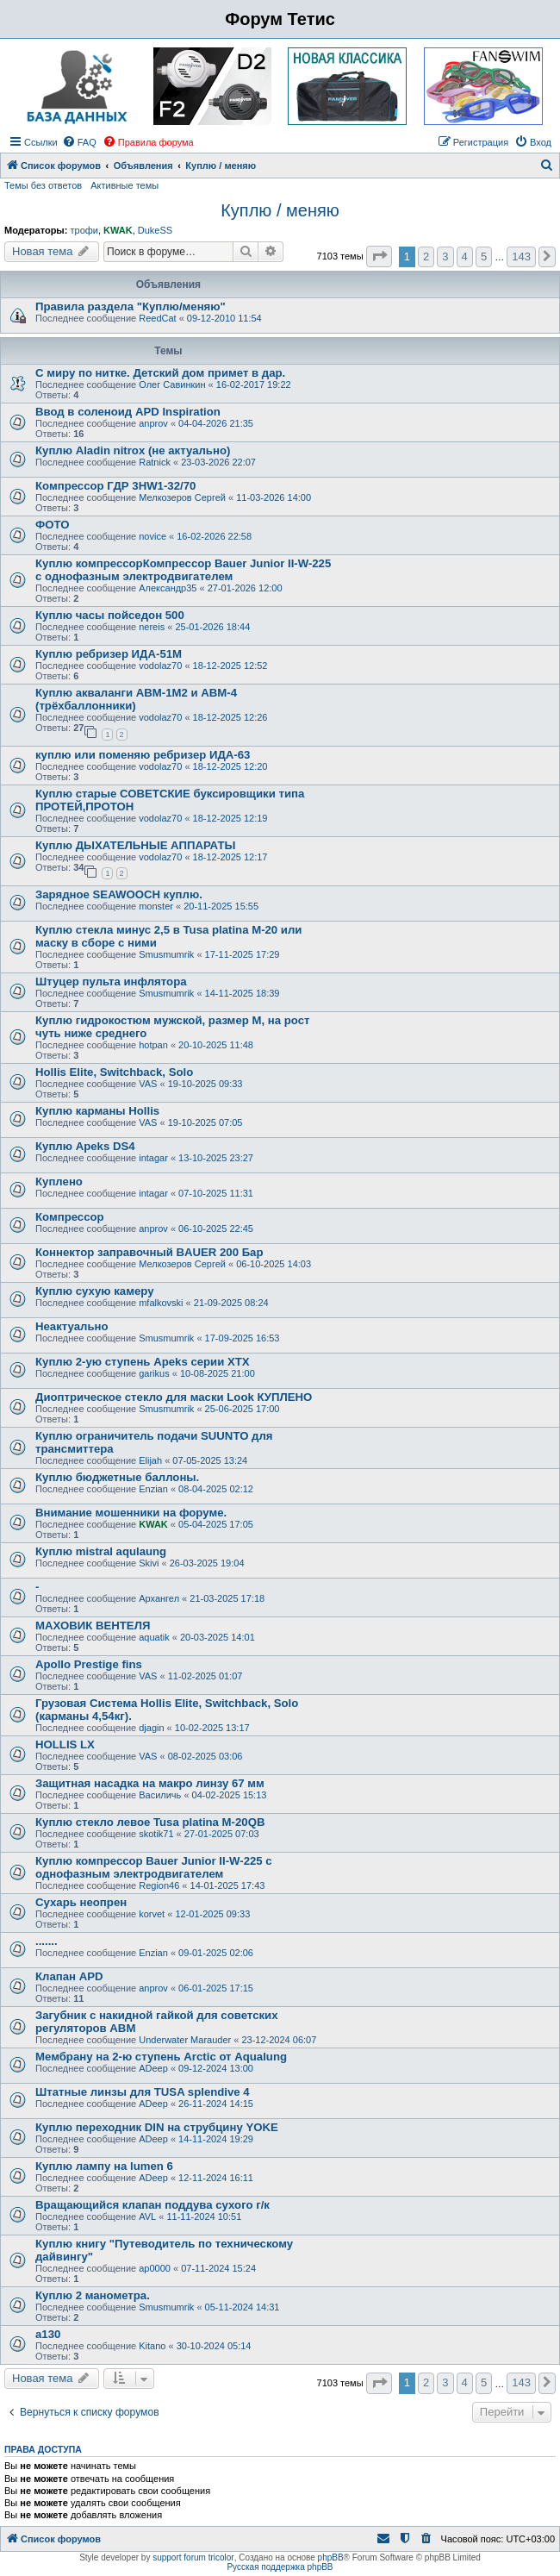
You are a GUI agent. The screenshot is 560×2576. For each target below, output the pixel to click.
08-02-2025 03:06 (205, 1756)
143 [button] (521, 256)
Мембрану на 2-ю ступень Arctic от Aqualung (161, 2056)
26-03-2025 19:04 (207, 1563)
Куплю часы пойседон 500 (109, 615)
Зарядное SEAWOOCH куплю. (118, 894)
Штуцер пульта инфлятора (111, 981)
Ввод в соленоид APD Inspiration (128, 411)
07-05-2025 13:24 (209, 1460)
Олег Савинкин (172, 384)
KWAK (118, 230)
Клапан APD (69, 1976)
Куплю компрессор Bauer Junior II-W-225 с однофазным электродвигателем (153, 1867)
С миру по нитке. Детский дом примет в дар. (160, 372)
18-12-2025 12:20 (230, 766)
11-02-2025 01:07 (205, 1676)
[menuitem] (79, 142)
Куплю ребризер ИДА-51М (108, 653)
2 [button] (426, 256)
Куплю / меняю (280, 210)
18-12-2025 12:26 (230, 717)
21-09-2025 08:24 (231, 1302)
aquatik (154, 1637)
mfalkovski (161, 1302)
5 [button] (484, 256)
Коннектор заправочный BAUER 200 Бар (149, 1252)
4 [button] (465, 256)
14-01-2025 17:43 (227, 1885)
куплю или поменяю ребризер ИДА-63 (142, 754)
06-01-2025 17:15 (215, 1988)
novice (152, 536)
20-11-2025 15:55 (221, 906)
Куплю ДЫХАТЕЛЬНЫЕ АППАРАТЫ (135, 845)
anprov (153, 423)
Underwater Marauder (185, 2040)
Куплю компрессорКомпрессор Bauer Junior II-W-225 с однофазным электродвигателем (183, 570)
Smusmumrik (166, 954)
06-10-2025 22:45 (215, 1228)
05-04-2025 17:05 (215, 1524)
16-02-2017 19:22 (253, 384)
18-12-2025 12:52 (230, 665)
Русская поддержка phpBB (280, 2567)
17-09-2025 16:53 (242, 1338)
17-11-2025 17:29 (242, 954)
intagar (153, 1158)
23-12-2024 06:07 (278, 2040)
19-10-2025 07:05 (205, 1122)
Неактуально (72, 1326)
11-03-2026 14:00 (273, 497)
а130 (47, 2334)
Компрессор (69, 1216)
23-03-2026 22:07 (218, 462)
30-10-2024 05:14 (214, 2346)
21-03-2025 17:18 (227, 1598)
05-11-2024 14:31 (242, 2307)
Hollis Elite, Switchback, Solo (114, 1072)
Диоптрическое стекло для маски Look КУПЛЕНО (173, 1397)
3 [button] (445, 256)
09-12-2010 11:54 (224, 318)
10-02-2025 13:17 (212, 1728)
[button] (379, 256)
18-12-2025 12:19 (230, 818)
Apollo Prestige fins (88, 1664)
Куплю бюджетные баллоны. (117, 1477)
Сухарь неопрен (81, 1902)
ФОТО (52, 524)
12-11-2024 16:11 (215, 2178)
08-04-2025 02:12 (215, 1489)
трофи (83, 230)
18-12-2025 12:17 (230, 857)
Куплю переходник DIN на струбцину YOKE (156, 2127)
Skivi (149, 1563)
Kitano (152, 2346)
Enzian (153, 1489)
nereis (152, 627)
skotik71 (156, 1834)
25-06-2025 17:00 (242, 1409)
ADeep (153, 2068)
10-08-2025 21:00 (217, 1373)
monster (156, 906)
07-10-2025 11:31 (215, 1193)
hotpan (153, 1045)
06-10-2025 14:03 (273, 1264)
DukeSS (155, 230)
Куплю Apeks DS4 (85, 1146)
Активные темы (124, 185)
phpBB (331, 2557)
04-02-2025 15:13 (229, 1795)
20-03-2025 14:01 (217, 1637)
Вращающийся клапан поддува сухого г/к (152, 2204)
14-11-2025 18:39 (242, 993)
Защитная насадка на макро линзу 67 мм (149, 1783)
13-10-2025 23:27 (215, 1158)
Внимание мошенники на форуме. (131, 1512)
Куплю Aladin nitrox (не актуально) (132, 450)
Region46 (159, 1885)
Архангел (159, 1598)
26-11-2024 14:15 (215, 2103)
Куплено (59, 1181)
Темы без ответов (43, 185)
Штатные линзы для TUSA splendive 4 (142, 2091)
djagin (151, 1728)
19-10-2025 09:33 (205, 1084)
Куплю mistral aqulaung (100, 1551)
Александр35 (167, 588)
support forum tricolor (192, 2557)
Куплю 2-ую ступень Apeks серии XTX (142, 1361)
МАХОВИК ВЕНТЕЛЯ (92, 1625)
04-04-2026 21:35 (215, 423)
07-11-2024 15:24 (218, 2268)
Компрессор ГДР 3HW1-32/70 (115, 485)
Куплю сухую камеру (94, 1291)
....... (46, 1941)
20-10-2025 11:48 (215, 1045)
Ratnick (155, 462)
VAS (148, 1084)
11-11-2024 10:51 (203, 2216)
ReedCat (157, 318)
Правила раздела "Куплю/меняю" (130, 306)
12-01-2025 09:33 (212, 1914)
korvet (152, 1914)
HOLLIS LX (65, 1744)
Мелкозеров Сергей (182, 497)
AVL (147, 2216)
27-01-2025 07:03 (221, 1834)
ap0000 (155, 2268)
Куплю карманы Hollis (97, 1110)
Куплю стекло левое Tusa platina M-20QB (149, 1822)
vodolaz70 (160, 665)
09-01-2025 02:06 (215, 1953)
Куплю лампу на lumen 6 (104, 2166)
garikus (154, 1373)
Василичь (160, 1795)
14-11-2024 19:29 (215, 2139)
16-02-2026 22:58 (214, 536)
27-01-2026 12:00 (245, 588)
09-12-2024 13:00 (215, 2068)
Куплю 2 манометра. (92, 2295)
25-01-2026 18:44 (212, 627)
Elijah (150, 1460)
